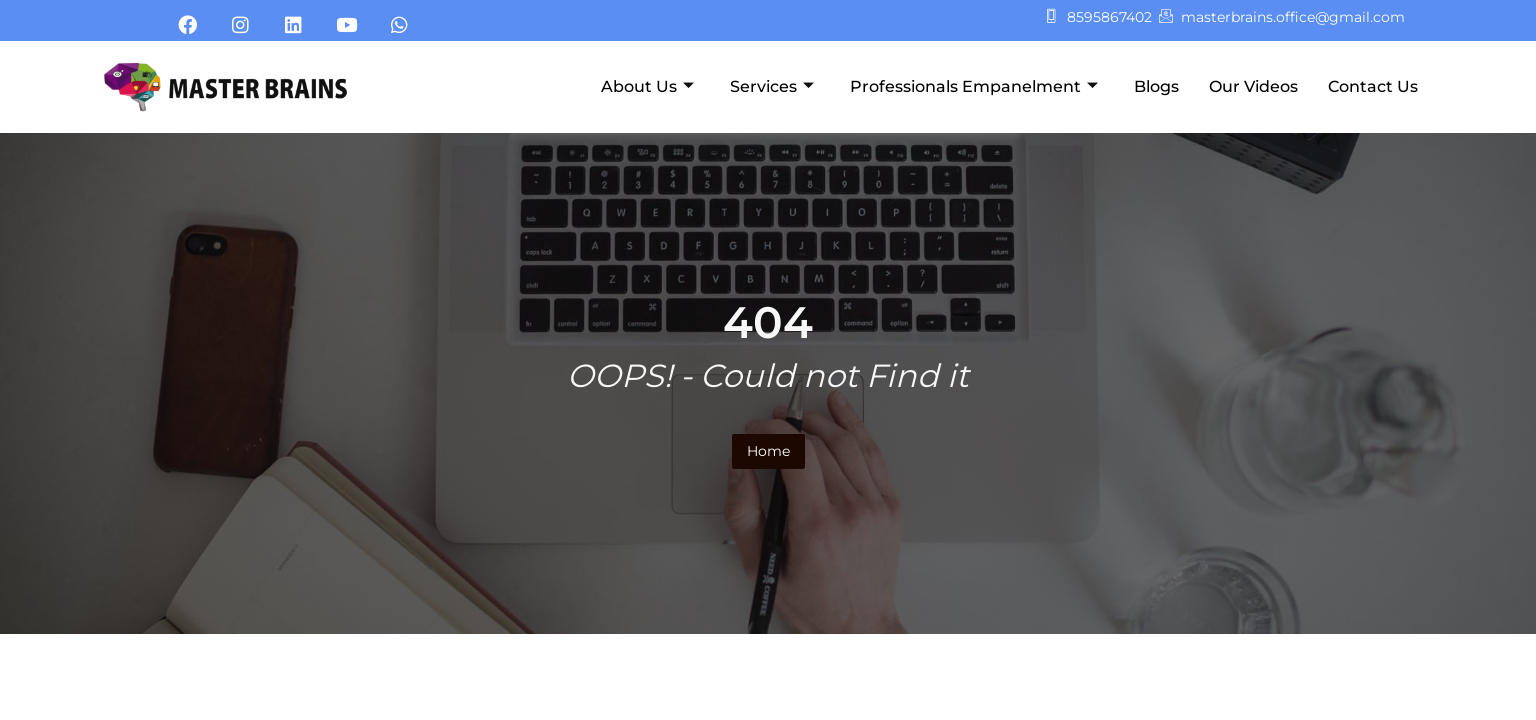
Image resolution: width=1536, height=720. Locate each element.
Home (768, 451)
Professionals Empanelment (974, 87)
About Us (647, 87)
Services (772, 87)
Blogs (1156, 86)
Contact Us (1373, 86)
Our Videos (1253, 86)
